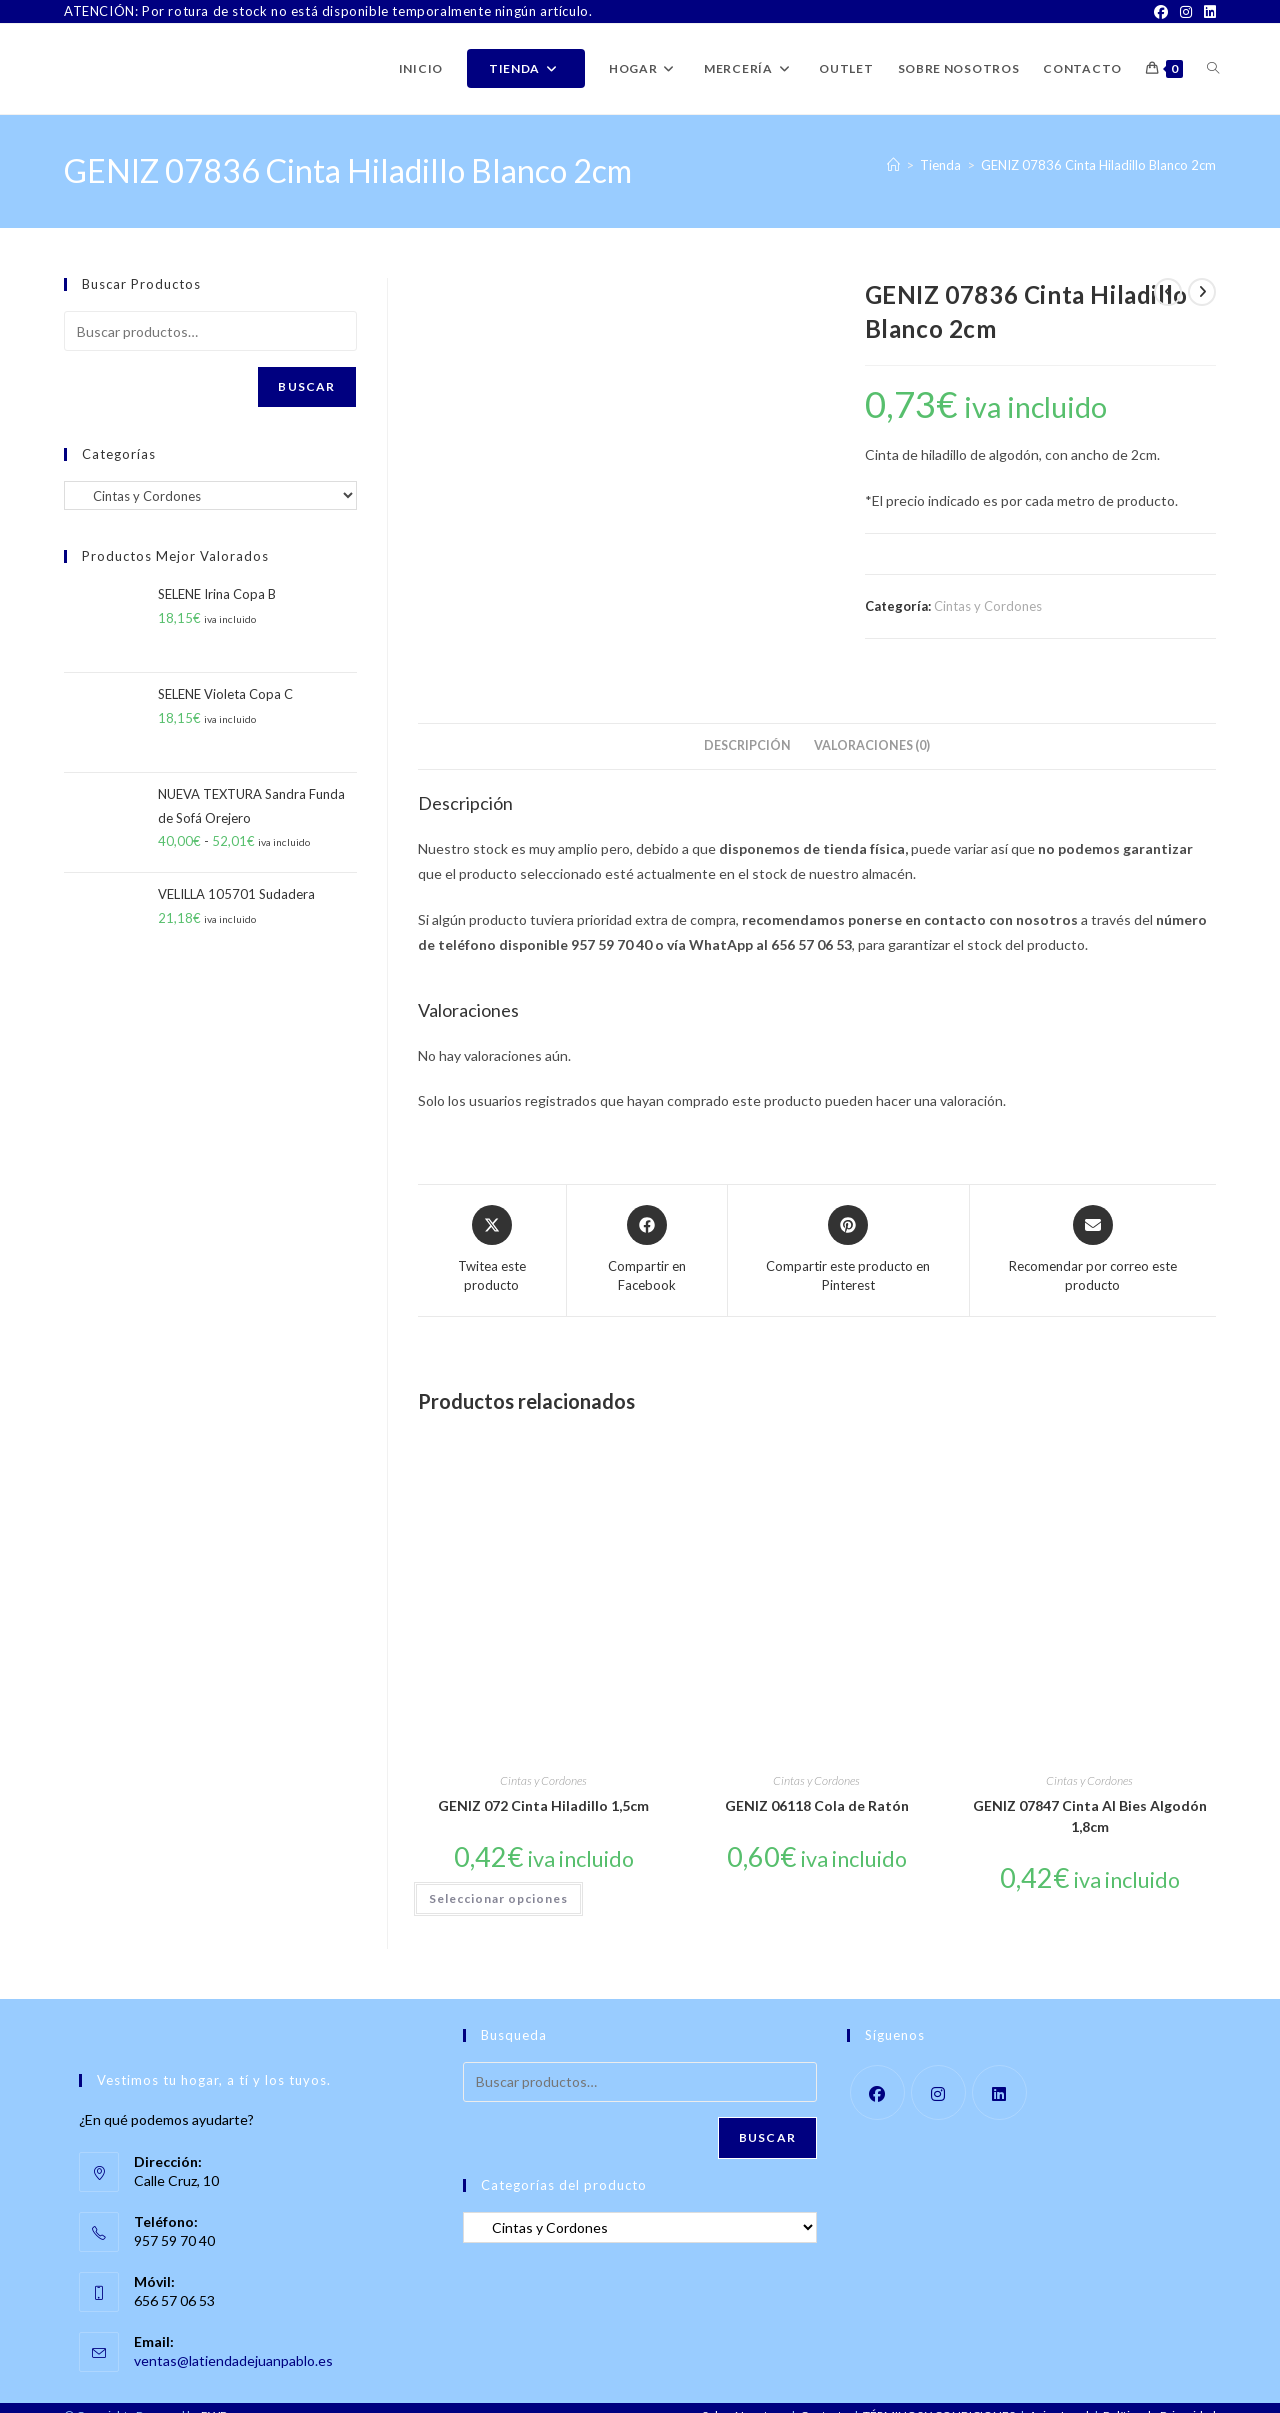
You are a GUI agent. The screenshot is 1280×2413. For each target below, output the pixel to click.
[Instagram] (1186, 12)
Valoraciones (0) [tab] (872, 727)
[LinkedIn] (1207, 12)
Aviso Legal (1059, 2397)
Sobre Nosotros (744, 2397)
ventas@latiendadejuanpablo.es (233, 2341)
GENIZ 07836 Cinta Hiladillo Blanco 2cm (1098, 165)
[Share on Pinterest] (848, 1231)
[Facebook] (1161, 12)
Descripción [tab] (747, 727)
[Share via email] (1093, 1231)
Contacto (824, 2397)
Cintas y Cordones (988, 606)
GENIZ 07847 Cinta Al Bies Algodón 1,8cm (1090, 1797)
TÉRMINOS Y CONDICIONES (939, 2397)
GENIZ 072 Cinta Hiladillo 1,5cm (543, 1786)
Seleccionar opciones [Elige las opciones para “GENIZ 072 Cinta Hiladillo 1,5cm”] (498, 1880)
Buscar (306, 386)
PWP (214, 2397)
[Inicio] (893, 165)
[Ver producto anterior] (1168, 292)
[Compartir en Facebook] (647, 1231)
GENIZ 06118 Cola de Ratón (817, 1786)
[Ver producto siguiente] (1202, 292)
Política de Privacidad (1159, 2397)
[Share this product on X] (492, 1231)
